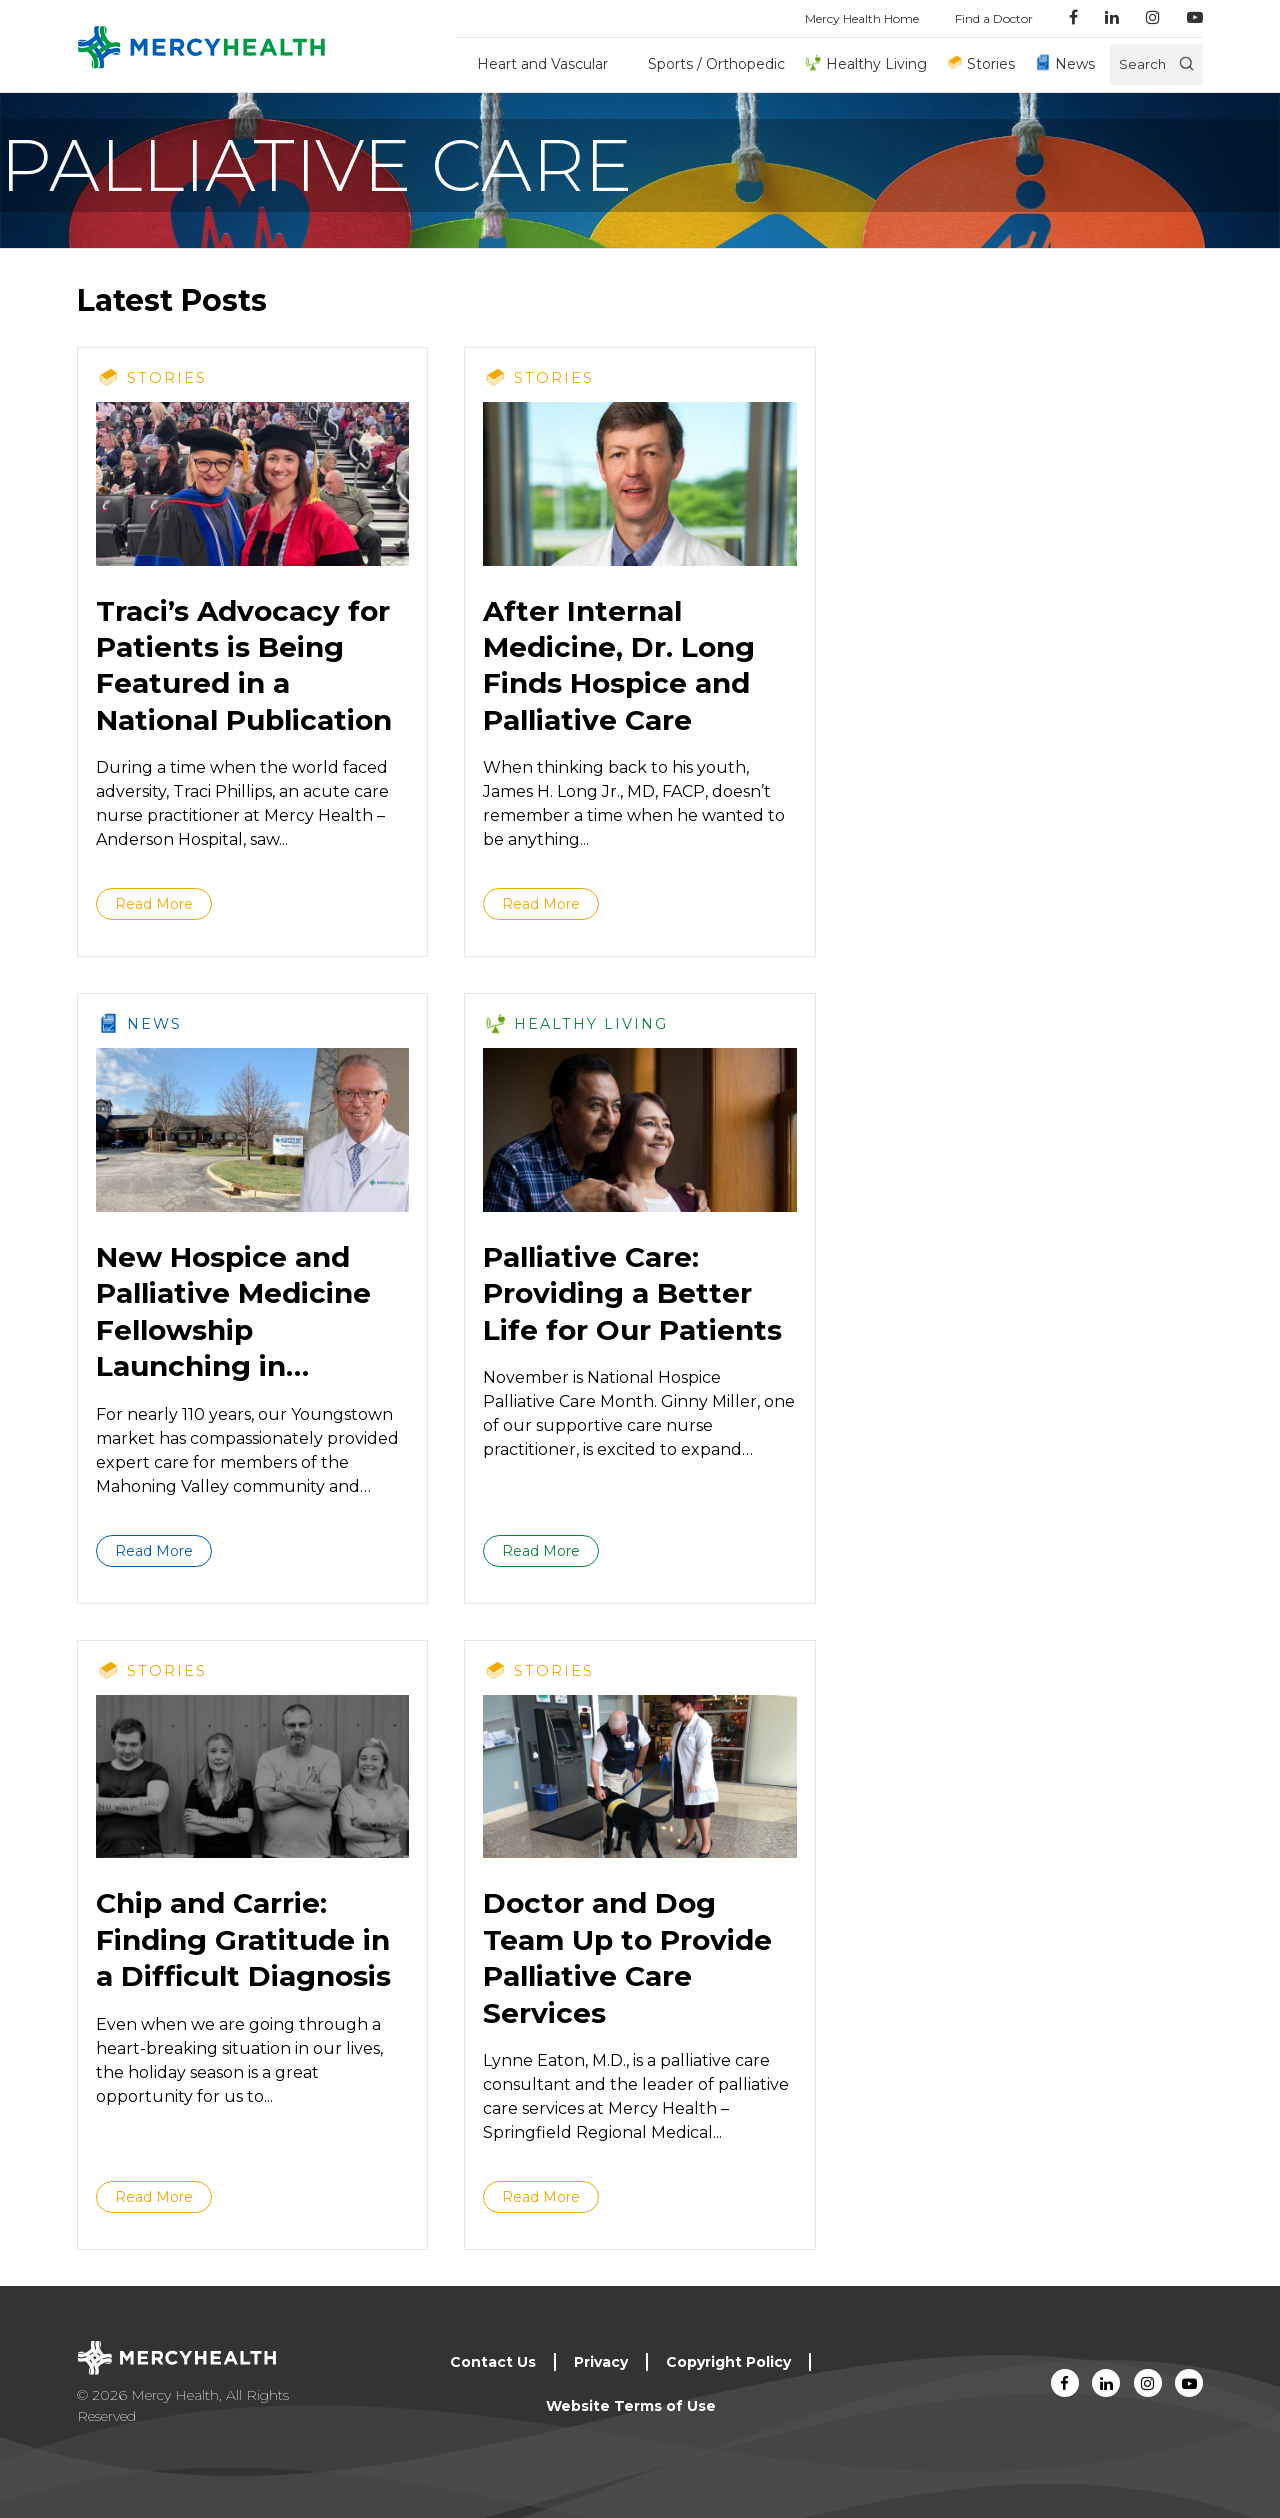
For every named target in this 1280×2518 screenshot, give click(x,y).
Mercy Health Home (862, 18)
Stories (991, 64)
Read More (154, 904)
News (1075, 64)
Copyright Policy (728, 2362)
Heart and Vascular (542, 64)
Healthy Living (876, 64)
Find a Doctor (994, 18)
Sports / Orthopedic (716, 64)
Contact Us (493, 2362)
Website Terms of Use (631, 2406)
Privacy (601, 2362)
